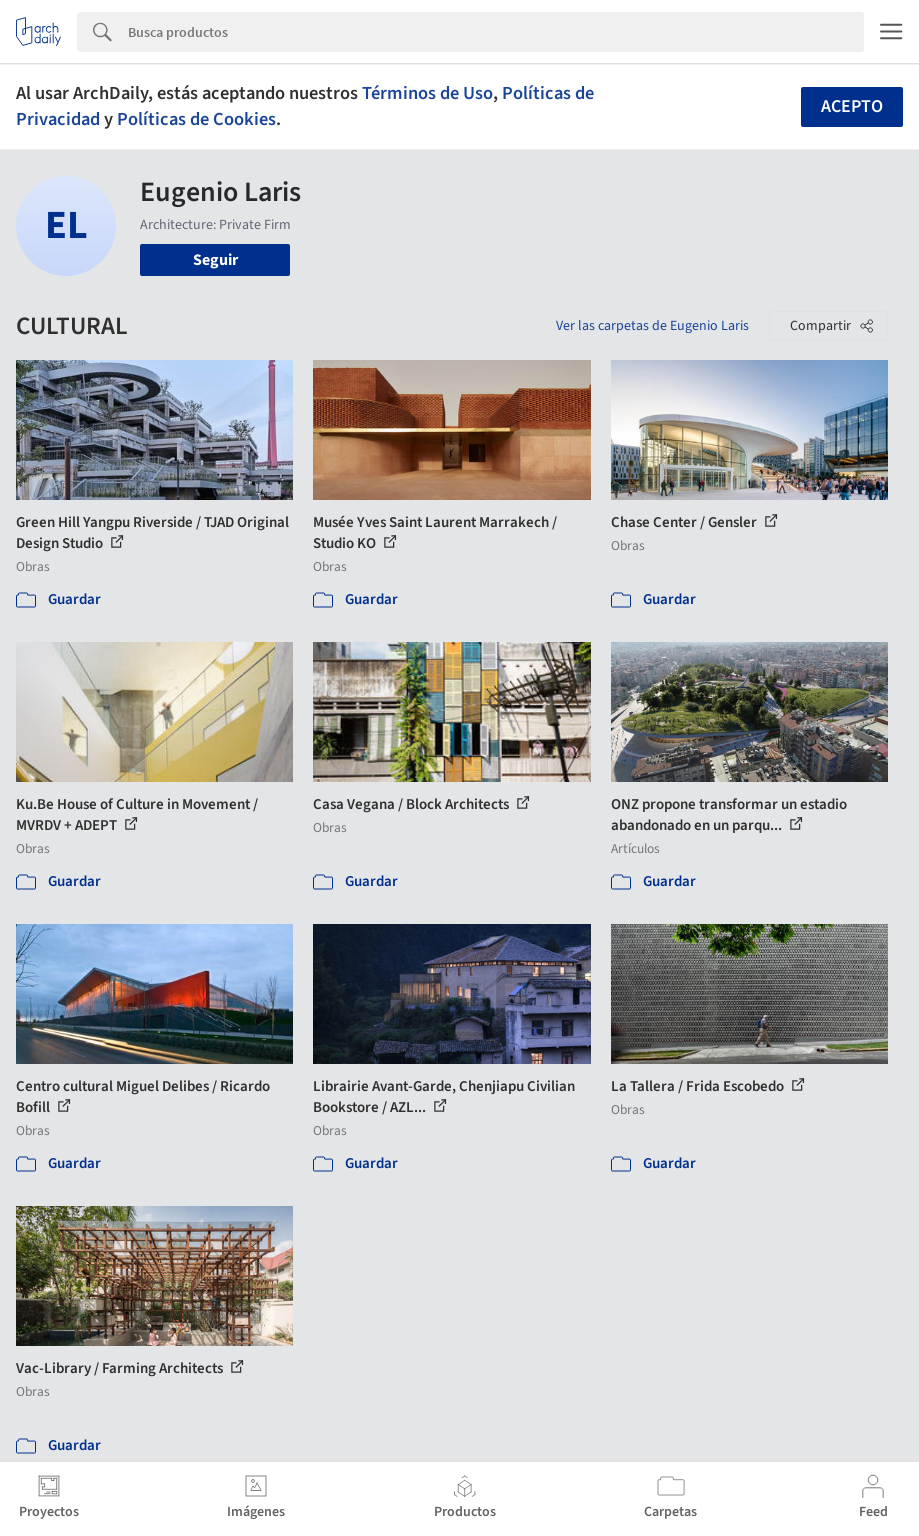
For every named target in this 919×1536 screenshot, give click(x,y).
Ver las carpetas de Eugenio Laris (652, 326)
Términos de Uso (427, 93)
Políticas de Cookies (196, 119)
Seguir (215, 260)
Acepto (852, 106)
